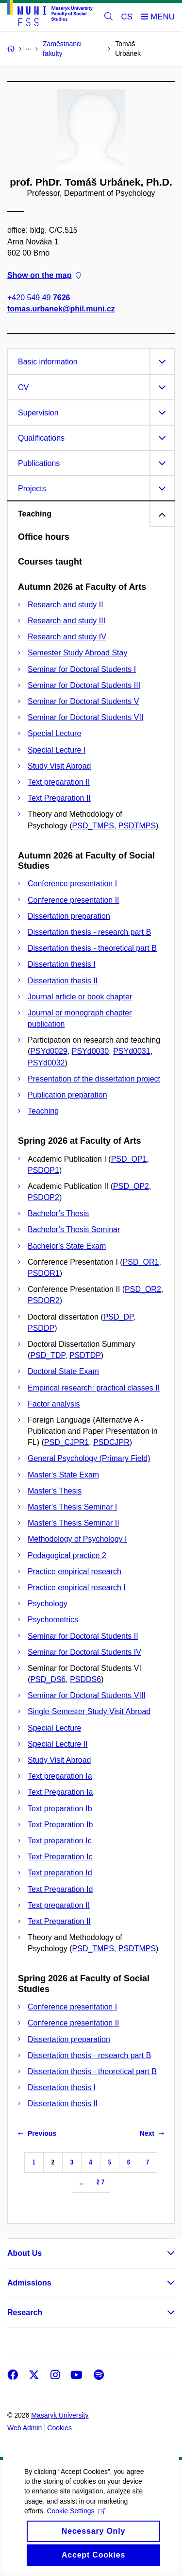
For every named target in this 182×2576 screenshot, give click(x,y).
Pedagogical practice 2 (67, 1555)
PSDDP (41, 1328)
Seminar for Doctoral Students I (82, 669)
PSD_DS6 (48, 1679)
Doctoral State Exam (63, 1371)
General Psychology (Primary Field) (89, 1458)
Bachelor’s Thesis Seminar (74, 1229)
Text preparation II (59, 782)
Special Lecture (54, 733)
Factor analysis (54, 1404)
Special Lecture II (58, 1744)
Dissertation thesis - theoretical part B (92, 948)
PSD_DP (118, 1317)
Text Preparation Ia (60, 1792)
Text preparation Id (60, 1873)
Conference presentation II (73, 900)
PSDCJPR (111, 1442)
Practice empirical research (74, 1571)
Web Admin (24, 2428)
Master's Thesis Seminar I (72, 1507)
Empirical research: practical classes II (94, 1388)
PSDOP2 (43, 1197)
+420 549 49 (38, 297)
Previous (37, 2133)
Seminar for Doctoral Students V (83, 701)
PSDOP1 (43, 1170)
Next (152, 2133)
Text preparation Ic (60, 1841)
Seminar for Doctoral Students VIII (87, 1695)
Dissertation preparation (69, 916)
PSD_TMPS (93, 826)
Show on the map (44, 275)
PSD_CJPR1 (66, 1442)
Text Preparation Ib (60, 1824)
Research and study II (65, 605)
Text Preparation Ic (60, 1857)
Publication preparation (67, 1095)
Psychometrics (53, 1619)
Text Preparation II (59, 798)
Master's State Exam (63, 1475)
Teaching (43, 1111)
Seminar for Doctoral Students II (83, 1636)
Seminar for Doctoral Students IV (84, 1652)
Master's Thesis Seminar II (73, 1523)
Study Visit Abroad (59, 766)
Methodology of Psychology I (77, 1539)
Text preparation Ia (60, 1776)
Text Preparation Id (60, 1889)
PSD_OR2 (143, 1289)
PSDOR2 (44, 1300)
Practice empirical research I (77, 1587)
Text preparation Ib (60, 1808)
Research (24, 2312)
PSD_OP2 (131, 1186)
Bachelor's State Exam (67, 1246)
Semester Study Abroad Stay (77, 653)
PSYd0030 (90, 1051)
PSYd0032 (46, 1063)
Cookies (59, 2428)
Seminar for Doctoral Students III (84, 685)
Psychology (47, 1603)
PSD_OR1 (141, 1262)
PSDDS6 (85, 1679)
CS (127, 16)
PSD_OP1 (129, 1159)
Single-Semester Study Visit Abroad (89, 1711)
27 (100, 2182)
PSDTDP (85, 1355)
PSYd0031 (131, 1051)
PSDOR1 (44, 1273)
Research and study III (66, 621)
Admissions (29, 2283)
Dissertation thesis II (63, 981)
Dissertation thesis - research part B (89, 932)
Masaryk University (59, 2415)
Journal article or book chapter (80, 997)
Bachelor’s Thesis (58, 1213)
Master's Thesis (55, 1491)
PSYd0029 (48, 1051)
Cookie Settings (76, 2527)
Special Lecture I (56, 750)
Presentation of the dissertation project (94, 1079)
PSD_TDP (47, 1355)
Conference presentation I (72, 883)
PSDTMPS (137, 826)
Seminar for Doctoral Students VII (85, 717)
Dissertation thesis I (62, 964)
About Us (24, 2253)
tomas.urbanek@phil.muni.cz (61, 309)
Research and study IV (67, 637)
